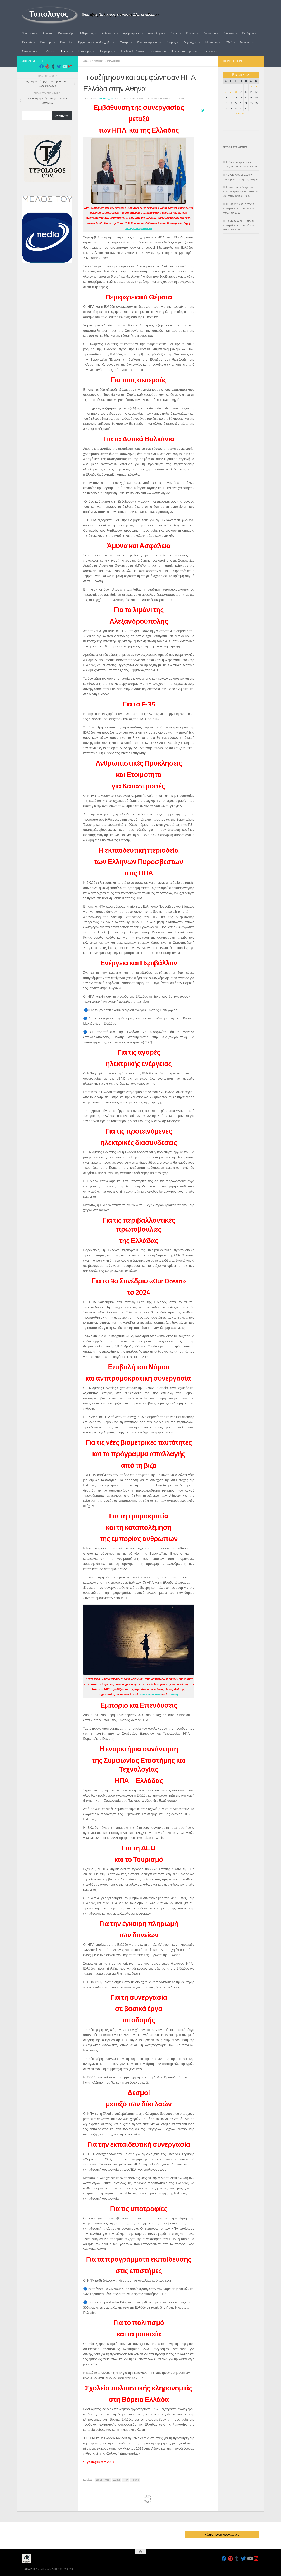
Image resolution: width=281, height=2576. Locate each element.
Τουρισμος (106, 51)
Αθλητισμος (86, 33)
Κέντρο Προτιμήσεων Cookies (222, 2534)
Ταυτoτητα (28, 33)
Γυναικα (191, 33)
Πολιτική (135, 2479)
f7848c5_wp (105, 98)
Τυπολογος (48, 14)
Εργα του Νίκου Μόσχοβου (95, 42)
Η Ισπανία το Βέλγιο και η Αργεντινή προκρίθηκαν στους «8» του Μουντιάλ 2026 (240, 192)
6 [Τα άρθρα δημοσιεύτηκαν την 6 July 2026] (225, 92)
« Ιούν (240, 113)
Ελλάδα (116, 2479)
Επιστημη (46, 42)
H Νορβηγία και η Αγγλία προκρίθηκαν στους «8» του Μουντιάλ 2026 (239, 208)
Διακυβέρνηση (102, 2479)
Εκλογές (27, 42)
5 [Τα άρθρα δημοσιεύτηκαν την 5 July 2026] (256, 86)
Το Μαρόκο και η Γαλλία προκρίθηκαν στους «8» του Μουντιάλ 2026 (239, 225)
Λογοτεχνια (191, 42)
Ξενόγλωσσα (157, 51)
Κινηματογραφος (147, 42)
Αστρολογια (155, 33)
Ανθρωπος (108, 33)
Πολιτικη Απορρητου (184, 51)
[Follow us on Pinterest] (47, 66)
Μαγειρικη (211, 42)
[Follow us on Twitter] (59, 66)
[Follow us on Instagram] (70, 66)
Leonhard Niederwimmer (149, 1694)
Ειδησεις (228, 33)
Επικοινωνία (209, 51)
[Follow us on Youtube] (64, 66)
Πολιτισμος (85, 51)
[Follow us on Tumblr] (53, 66)
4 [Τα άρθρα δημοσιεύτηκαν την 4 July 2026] (251, 86)
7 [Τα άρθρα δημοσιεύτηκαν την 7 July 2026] (230, 92)
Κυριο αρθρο (66, 33)
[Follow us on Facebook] (41, 66)
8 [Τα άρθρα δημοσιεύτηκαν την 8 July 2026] (236, 92)
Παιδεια (47, 51)
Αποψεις (47, 33)
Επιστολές (66, 42)
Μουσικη (245, 42)
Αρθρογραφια (131, 33)
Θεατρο (124, 42)
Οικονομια (28, 51)
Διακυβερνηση (94, 61)
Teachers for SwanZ (132, 51)
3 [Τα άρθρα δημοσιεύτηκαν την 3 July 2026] (246, 86)
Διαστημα (210, 33)
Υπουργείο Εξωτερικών (138, 228)
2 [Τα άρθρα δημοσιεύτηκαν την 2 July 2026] (241, 86)
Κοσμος (171, 42)
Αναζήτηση (62, 115)
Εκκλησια (248, 33)
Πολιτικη (65, 51)
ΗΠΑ (125, 2479)
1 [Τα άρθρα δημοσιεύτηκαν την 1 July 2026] (236, 86)
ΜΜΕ (229, 42)
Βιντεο (174, 33)
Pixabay (176, 1694)
